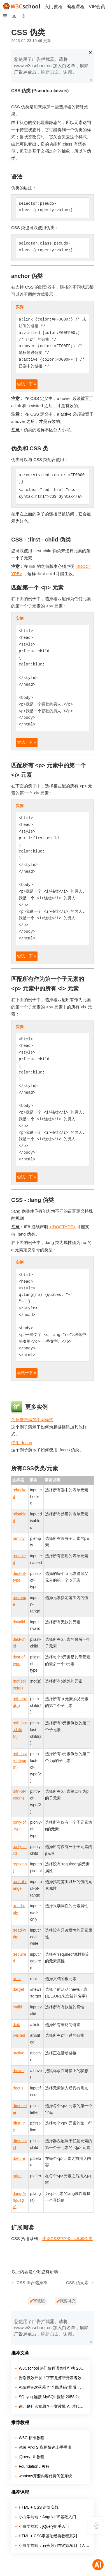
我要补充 (66, 2301)
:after (17, 2176)
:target (18, 1989)
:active (18, 2053)
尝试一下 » (26, 384)
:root (17, 1978)
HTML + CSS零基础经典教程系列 (48, 2536)
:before (19, 2158)
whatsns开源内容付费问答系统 (45, 2476)
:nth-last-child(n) (20, 1730)
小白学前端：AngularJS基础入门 (47, 2517)
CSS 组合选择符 (32, 2282)
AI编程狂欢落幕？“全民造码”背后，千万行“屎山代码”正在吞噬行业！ (52, 2387)
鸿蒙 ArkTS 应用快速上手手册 (45, 2447)
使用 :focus (21, 1442)
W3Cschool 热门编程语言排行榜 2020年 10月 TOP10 (52, 2368)
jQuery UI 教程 (31, 2457)
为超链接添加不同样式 (32, 1419)
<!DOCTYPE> (62, 1226)
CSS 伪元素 (77, 2282)
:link (16, 2024)
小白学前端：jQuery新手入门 (44, 2526)
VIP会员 (97, 6)
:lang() (19, 2200)
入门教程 (53, 6)
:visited (19, 2035)
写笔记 (37, 2301)
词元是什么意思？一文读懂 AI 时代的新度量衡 (52, 2406)
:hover (18, 2070)
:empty (19, 1538)
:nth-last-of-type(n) (20, 1760)
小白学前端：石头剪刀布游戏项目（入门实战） (54, 2545)
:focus (18, 2088)
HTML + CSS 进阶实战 (39, 2507)
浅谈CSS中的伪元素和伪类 (67, 2238)
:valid (17, 2007)
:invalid (19, 1622)
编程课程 (76, 6)
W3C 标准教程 (31, 2438)
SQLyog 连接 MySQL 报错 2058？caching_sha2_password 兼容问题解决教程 (52, 2397)
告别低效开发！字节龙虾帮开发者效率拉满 (52, 2377)
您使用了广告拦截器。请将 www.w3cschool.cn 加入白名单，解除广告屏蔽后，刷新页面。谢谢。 (51, 65)
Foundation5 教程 (34, 2466)
